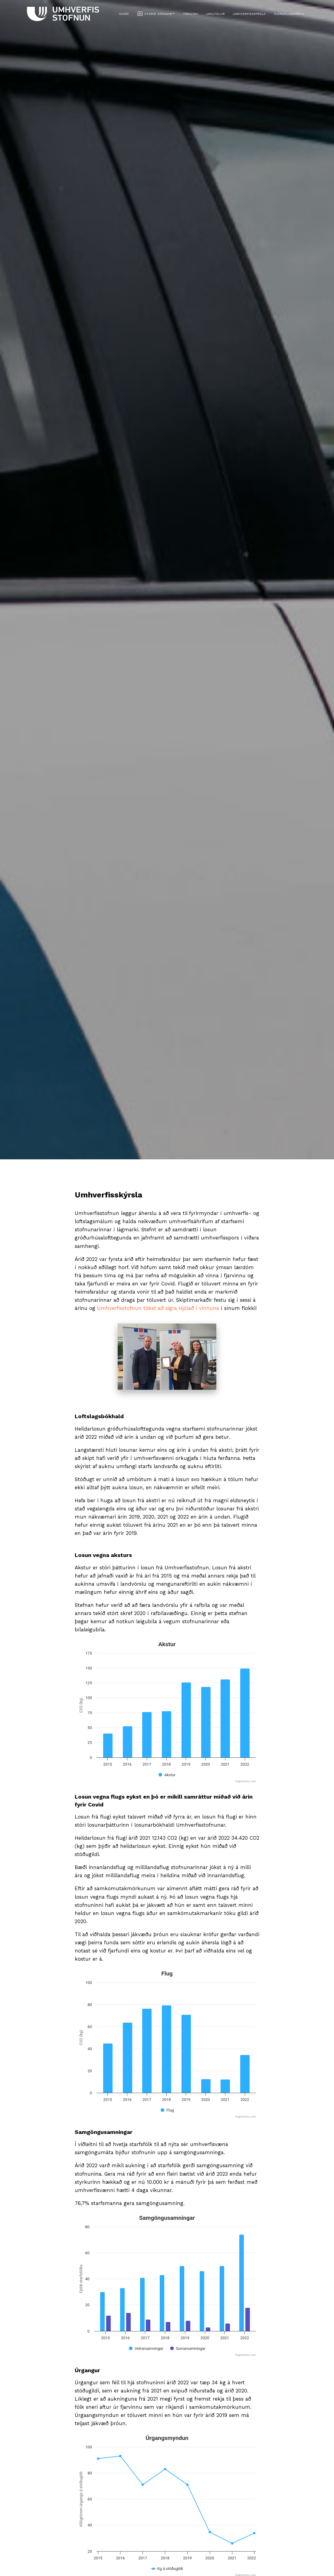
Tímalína (190, 13)
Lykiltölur (215, 13)
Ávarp (124, 13)
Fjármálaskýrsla (289, 13)
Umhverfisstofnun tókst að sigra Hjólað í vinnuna (159, 1308)
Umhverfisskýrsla (249, 13)
